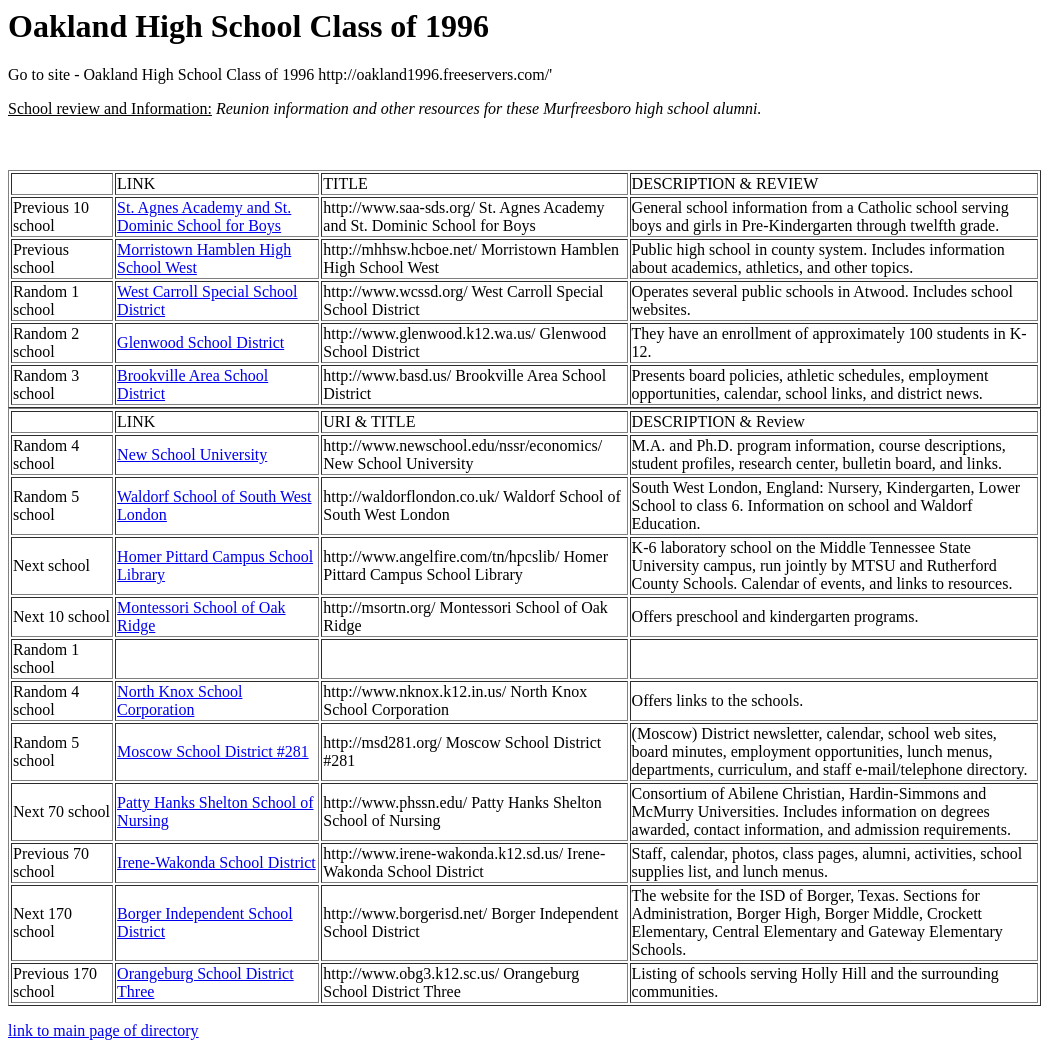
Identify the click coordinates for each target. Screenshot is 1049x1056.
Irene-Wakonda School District (216, 862)
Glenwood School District (200, 342)
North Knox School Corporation (179, 700)
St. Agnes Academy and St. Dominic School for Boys (204, 216)
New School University (192, 454)
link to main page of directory (103, 1030)
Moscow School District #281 (213, 751)
